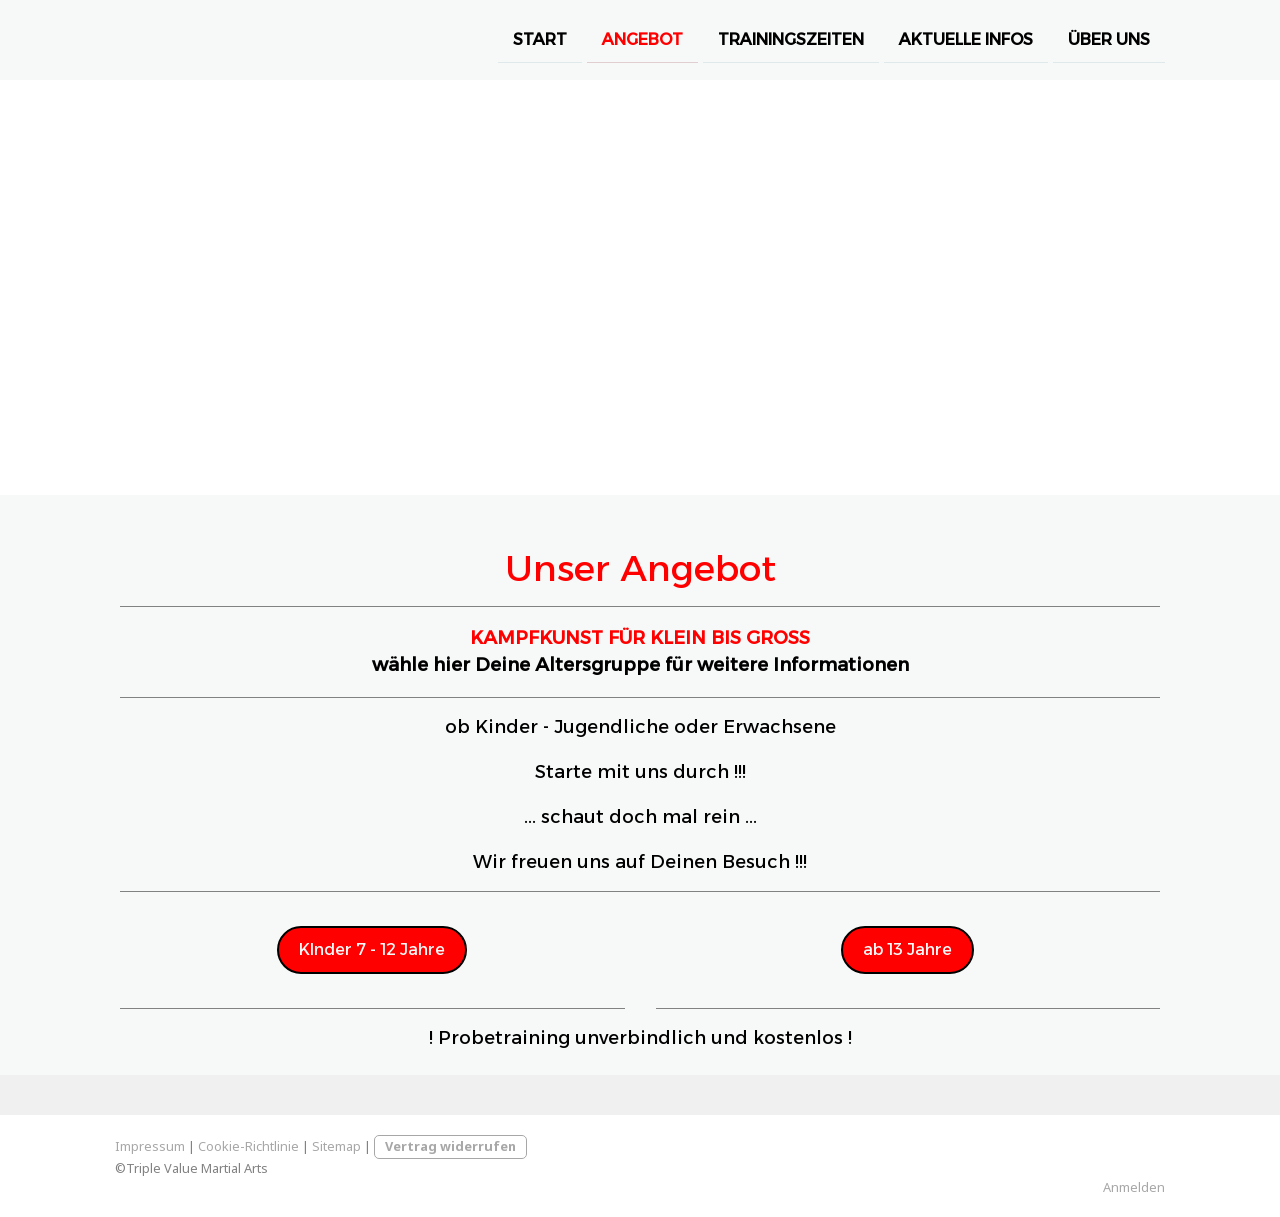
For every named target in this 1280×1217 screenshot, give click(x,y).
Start (540, 38)
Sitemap (336, 1146)
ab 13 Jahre (907, 949)
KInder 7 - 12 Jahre (372, 949)
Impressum (150, 1146)
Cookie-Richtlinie (248, 1146)
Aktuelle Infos (966, 38)
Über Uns (1109, 38)
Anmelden (1134, 1187)
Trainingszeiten (791, 38)
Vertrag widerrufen (450, 1146)
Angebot (642, 38)
